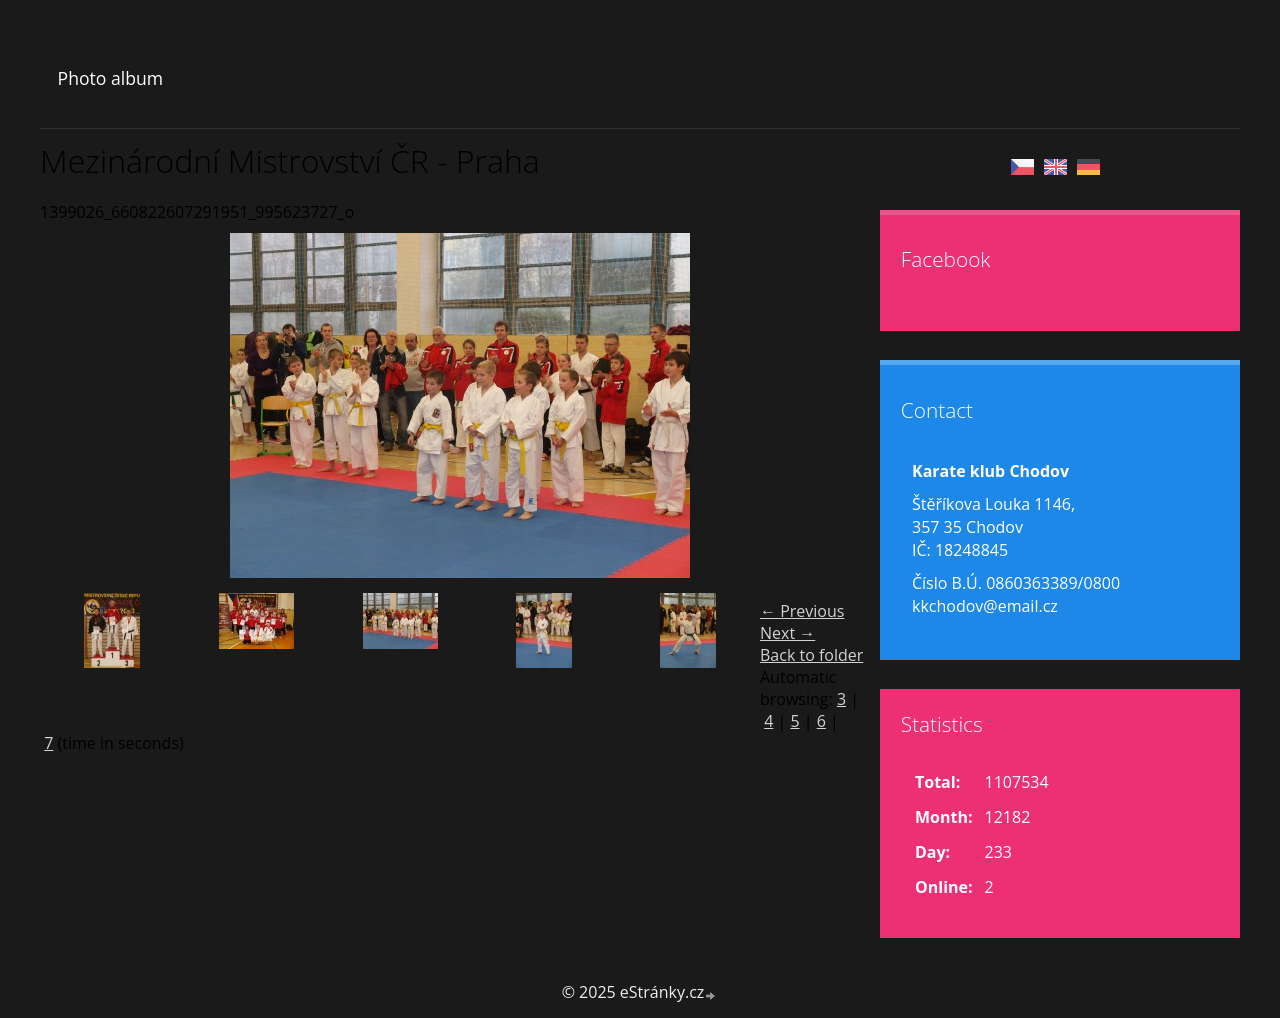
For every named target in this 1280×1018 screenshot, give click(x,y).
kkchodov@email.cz (985, 606)
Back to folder (811, 655)
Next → (787, 633)
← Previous (802, 611)
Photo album (110, 78)
